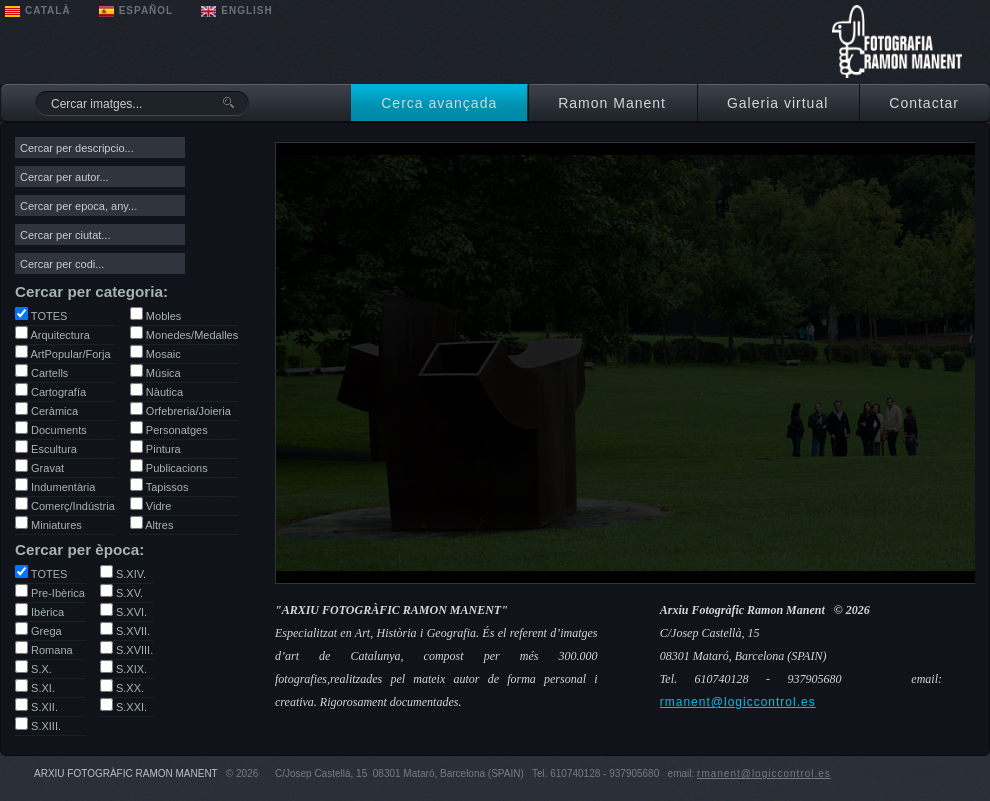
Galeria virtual (777, 103)
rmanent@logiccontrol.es (738, 702)
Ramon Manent (612, 103)
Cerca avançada (439, 103)
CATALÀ (48, 10)
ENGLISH (246, 10)
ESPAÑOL (146, 10)
